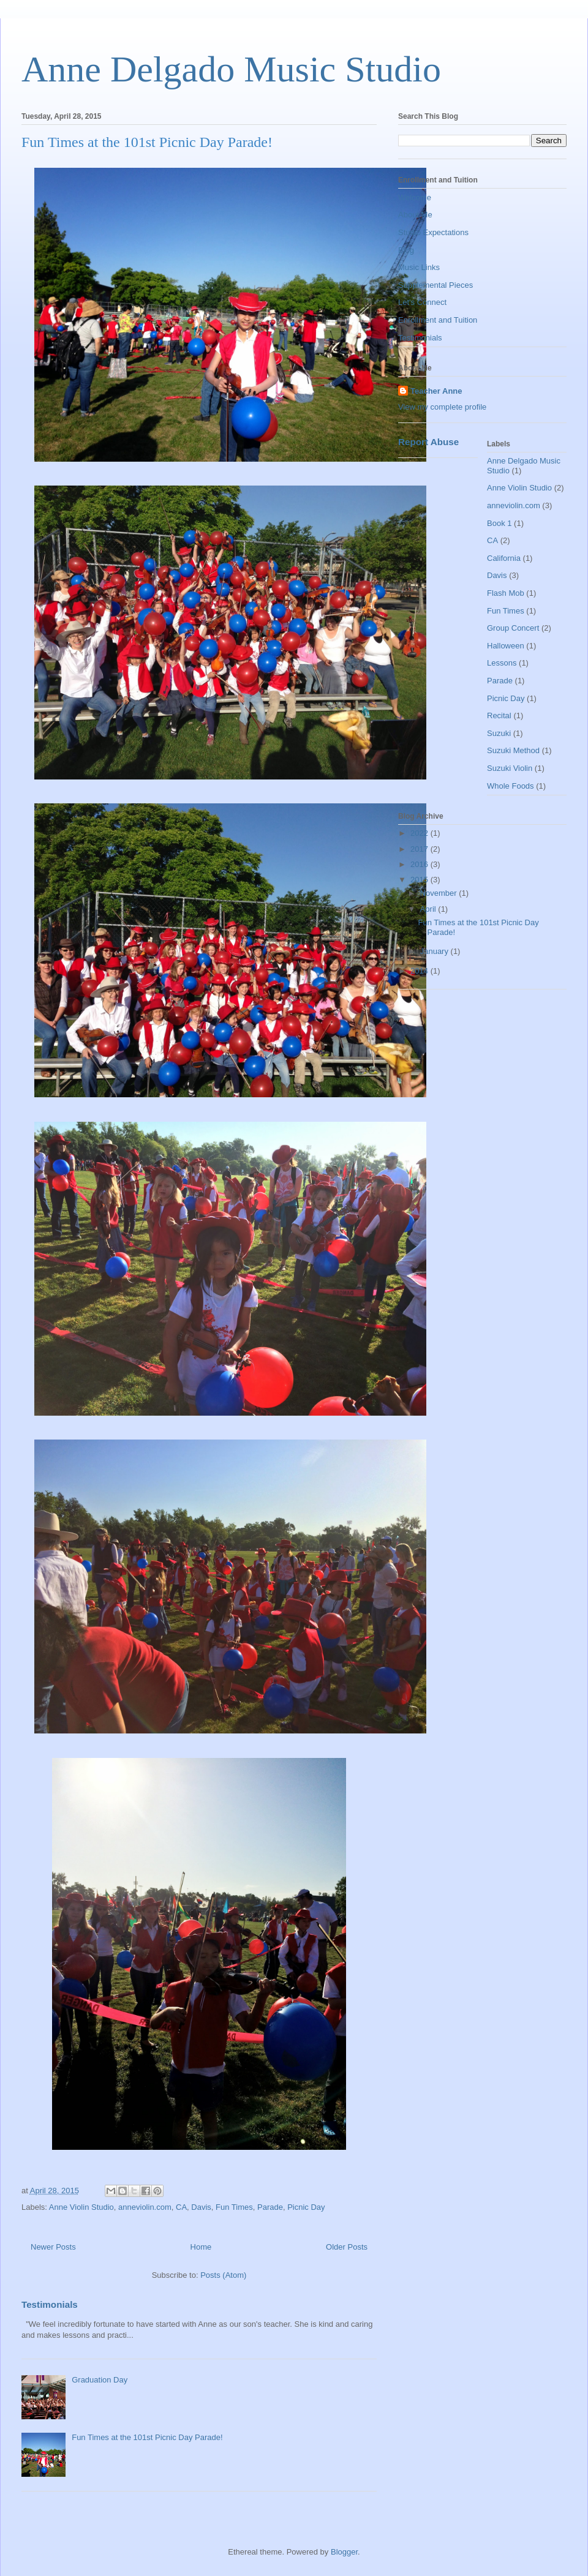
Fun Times (234, 2207)
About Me (415, 214)
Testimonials (49, 2304)
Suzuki (499, 733)
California (504, 558)
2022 (420, 833)
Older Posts (347, 2246)
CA (181, 2207)
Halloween (505, 645)
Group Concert (513, 628)
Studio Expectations (433, 232)
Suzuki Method (513, 750)
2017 (420, 849)
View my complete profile (442, 406)
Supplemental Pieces (435, 285)
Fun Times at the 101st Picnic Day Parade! (147, 142)
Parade (270, 2207)
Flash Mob (505, 593)
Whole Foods (510, 785)
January (435, 951)
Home (201, 2246)
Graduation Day (99, 2379)
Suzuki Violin (509, 768)
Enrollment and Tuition (437, 320)
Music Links (419, 267)
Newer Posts (53, 2246)
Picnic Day (306, 2207)
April (429, 909)
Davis (201, 2207)
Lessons (501, 662)
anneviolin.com (145, 2207)
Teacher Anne (436, 391)
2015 (420, 879)
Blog (406, 250)
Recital (499, 715)
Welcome (414, 197)
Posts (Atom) (223, 2275)
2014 (420, 970)
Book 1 (499, 523)
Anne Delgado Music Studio (231, 69)
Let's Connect (422, 302)
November (439, 893)
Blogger (344, 2551)
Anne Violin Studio (81, 2207)
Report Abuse (428, 442)
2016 (420, 864)
